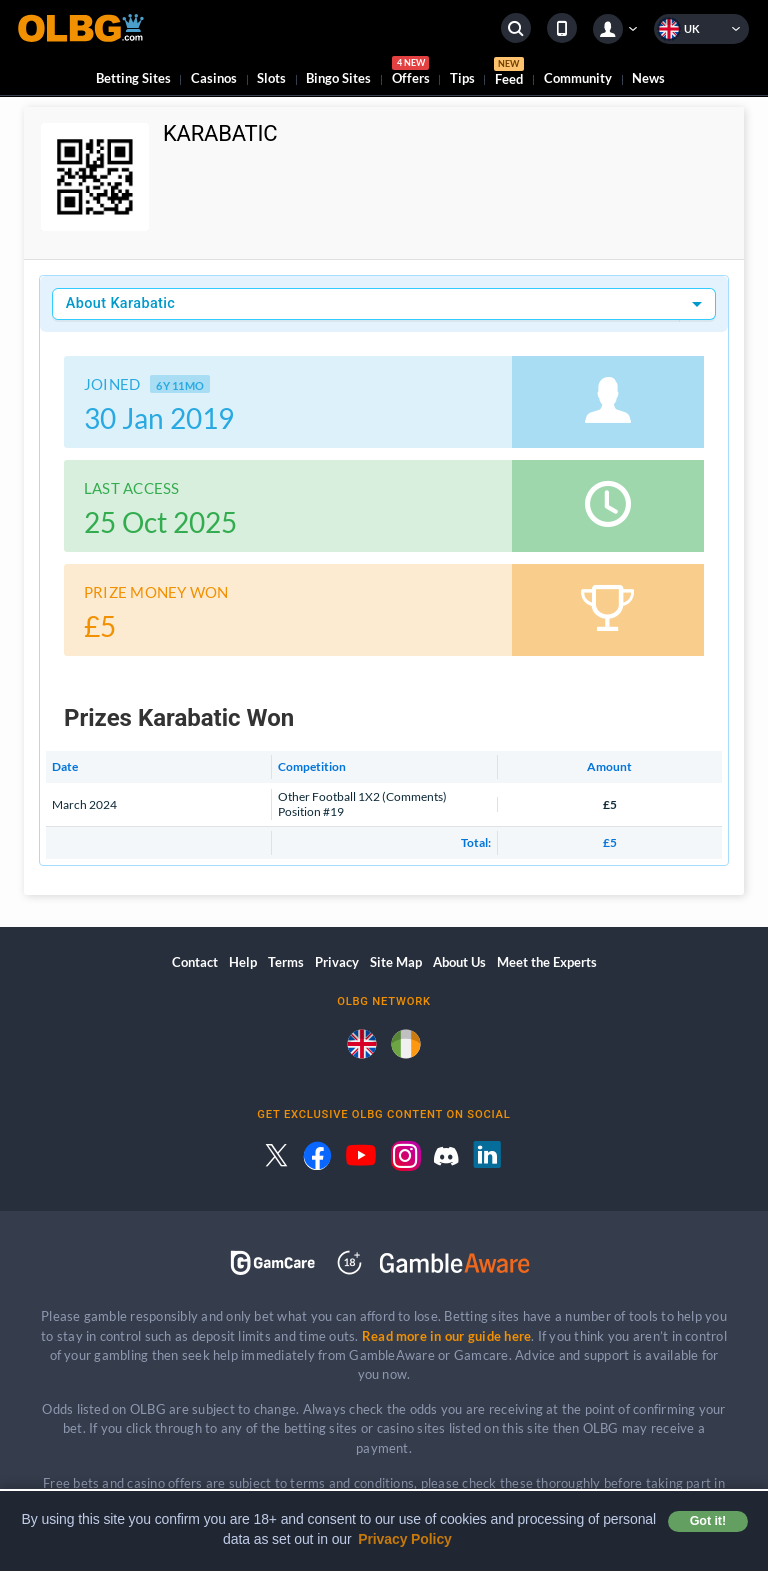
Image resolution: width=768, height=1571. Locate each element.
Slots (271, 78)
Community (578, 78)
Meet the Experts (547, 962)
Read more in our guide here (446, 1336)
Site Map (396, 962)
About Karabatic (120, 303)
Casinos (214, 78)
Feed (509, 74)
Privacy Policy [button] (405, 1539)
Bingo (338, 78)
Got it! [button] (708, 1521)
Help (243, 962)
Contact (195, 962)
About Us (459, 962)
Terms (286, 962)
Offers (411, 73)
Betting (133, 78)
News (648, 78)
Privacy (337, 962)
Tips (462, 78)
